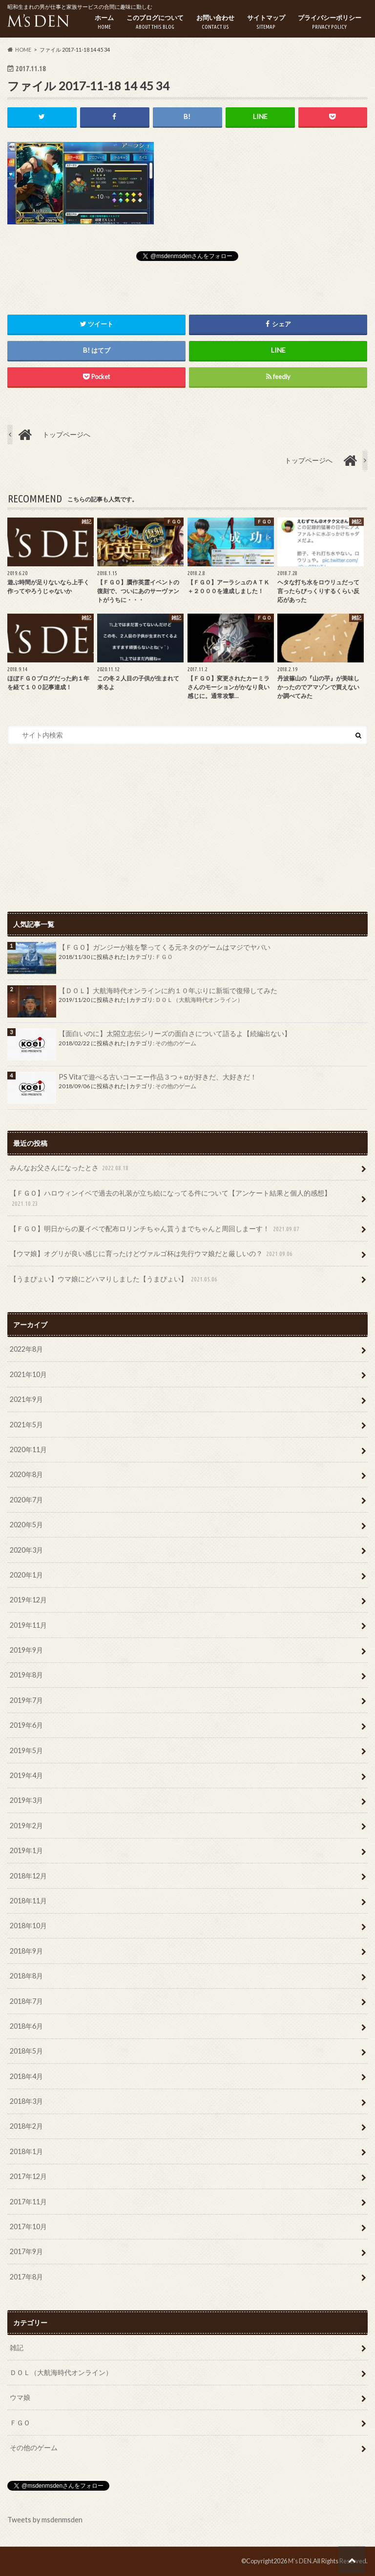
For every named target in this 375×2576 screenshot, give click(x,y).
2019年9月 (26, 1650)
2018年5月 (26, 2051)
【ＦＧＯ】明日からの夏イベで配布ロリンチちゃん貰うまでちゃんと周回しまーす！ (155, 1229)
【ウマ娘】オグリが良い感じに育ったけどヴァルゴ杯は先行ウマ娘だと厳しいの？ (152, 1253)
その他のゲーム (175, 1043)
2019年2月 (26, 1825)
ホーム (104, 22)
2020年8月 (26, 1475)
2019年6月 (26, 1725)
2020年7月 (26, 1500)
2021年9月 (26, 1399)
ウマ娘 (20, 2398)
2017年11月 (28, 2201)
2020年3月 (26, 1550)
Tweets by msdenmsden (45, 2520)
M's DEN (300, 2561)
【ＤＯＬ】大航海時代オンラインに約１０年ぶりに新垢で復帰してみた (168, 990)
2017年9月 (26, 2252)
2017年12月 (28, 2176)
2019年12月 (28, 1600)
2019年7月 (26, 1700)
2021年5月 (26, 1424)
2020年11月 (28, 1449)
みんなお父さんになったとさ (70, 1168)
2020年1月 (26, 1575)
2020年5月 (26, 1524)
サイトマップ (266, 22)
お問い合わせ (215, 22)
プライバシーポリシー (329, 22)
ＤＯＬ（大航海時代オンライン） (199, 1000)
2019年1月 (26, 1850)
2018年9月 (26, 1951)
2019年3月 (26, 1801)
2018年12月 (28, 1876)
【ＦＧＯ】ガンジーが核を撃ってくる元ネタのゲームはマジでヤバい (165, 947)
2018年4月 (26, 2076)
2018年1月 (26, 2151)
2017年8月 (26, 2277)
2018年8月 (26, 1976)
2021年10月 (28, 1374)
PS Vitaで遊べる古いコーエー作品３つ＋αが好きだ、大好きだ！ (157, 1077)
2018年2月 (26, 2126)
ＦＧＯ (164, 957)
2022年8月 (26, 1349)
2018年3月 (26, 2101)
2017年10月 (28, 2226)
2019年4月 (26, 1775)
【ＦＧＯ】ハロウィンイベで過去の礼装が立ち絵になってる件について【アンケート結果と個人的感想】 (170, 1199)
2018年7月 (26, 2001)
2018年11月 (28, 1901)
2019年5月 (26, 1750)
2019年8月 (26, 1675)
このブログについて (155, 22)
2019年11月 (28, 1625)
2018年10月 (28, 1926)
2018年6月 (26, 2026)
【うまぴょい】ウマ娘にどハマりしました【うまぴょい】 (114, 1279)
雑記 (16, 2347)
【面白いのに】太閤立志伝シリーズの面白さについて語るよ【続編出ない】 (175, 1033)
